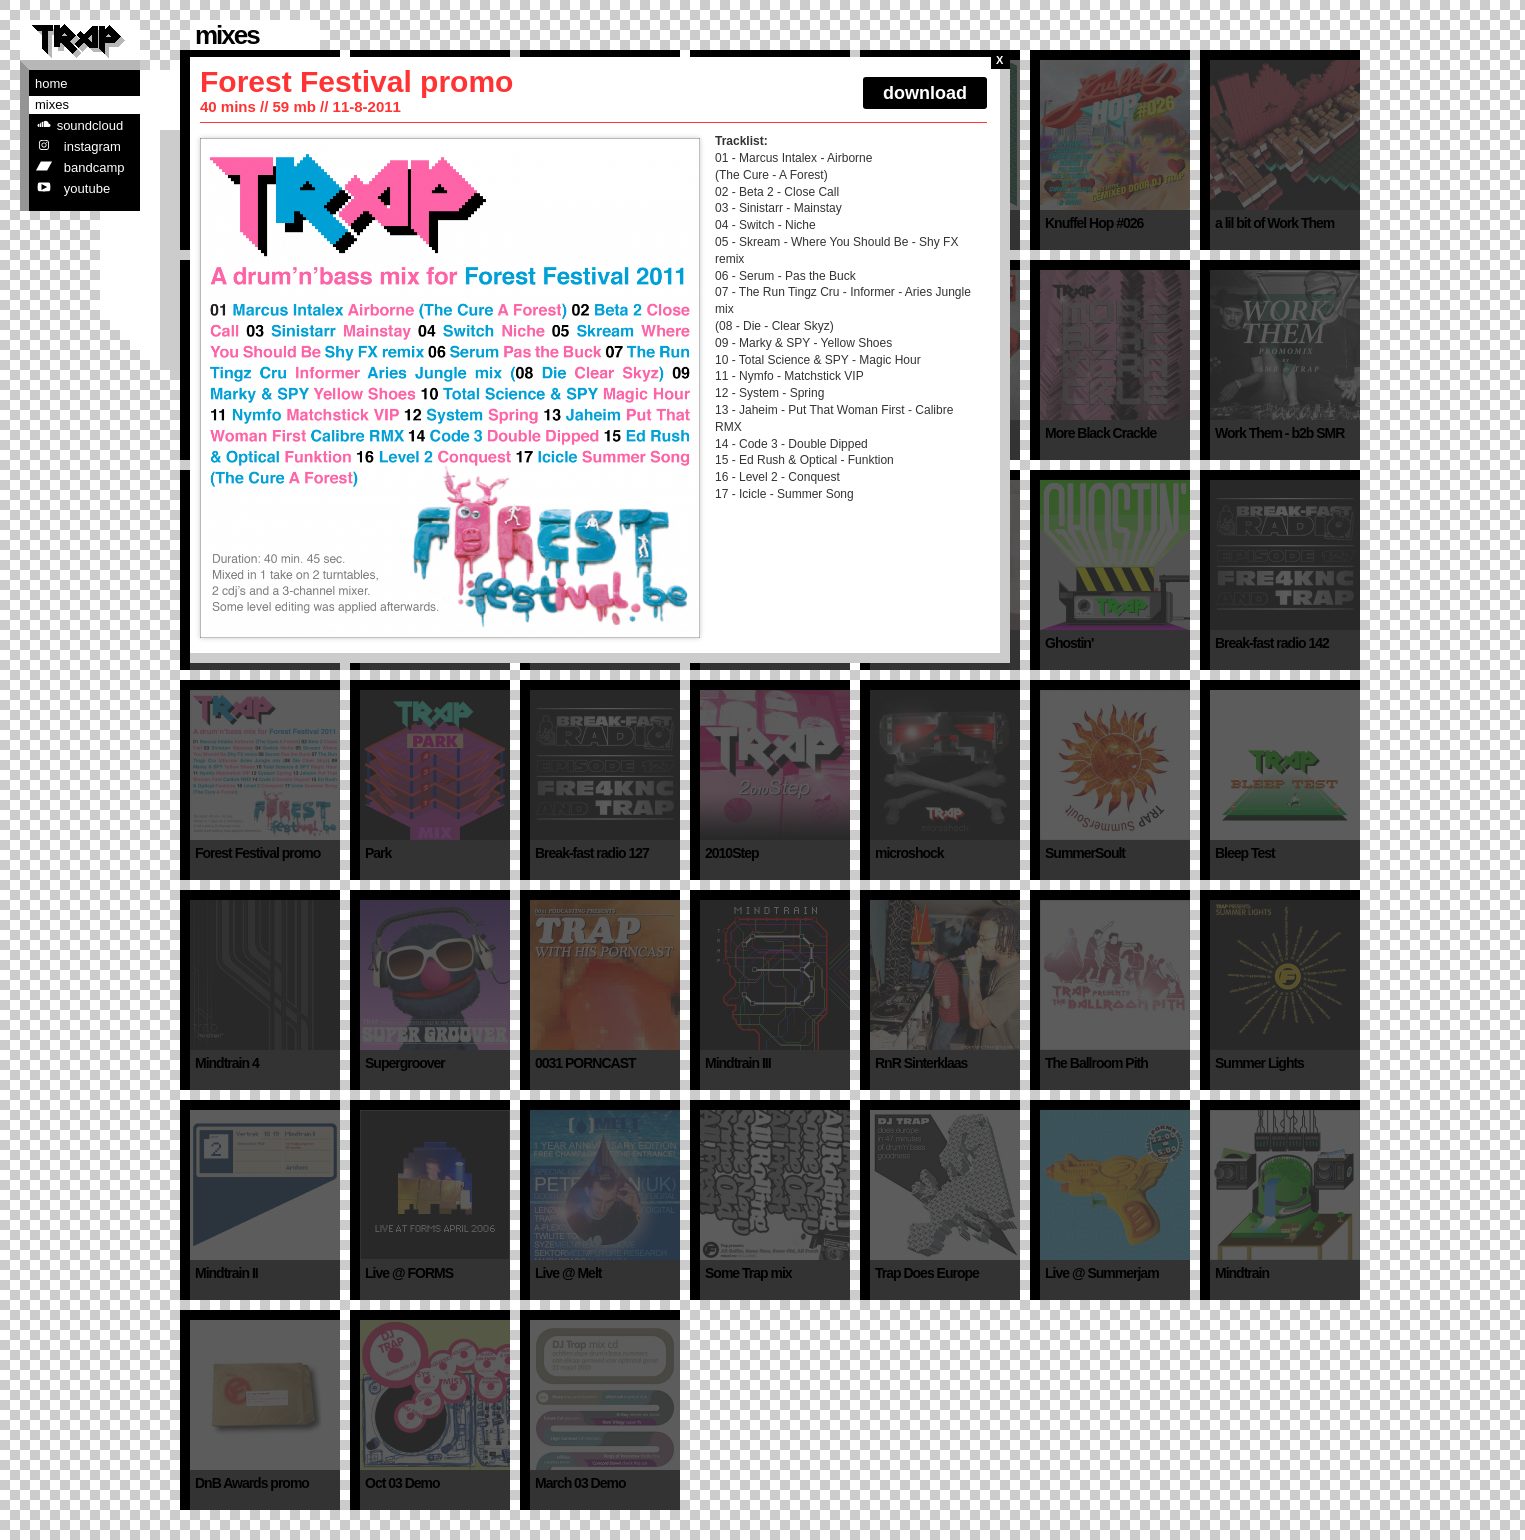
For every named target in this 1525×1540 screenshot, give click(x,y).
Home (51, 83)
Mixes (52, 104)
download (925, 93)
